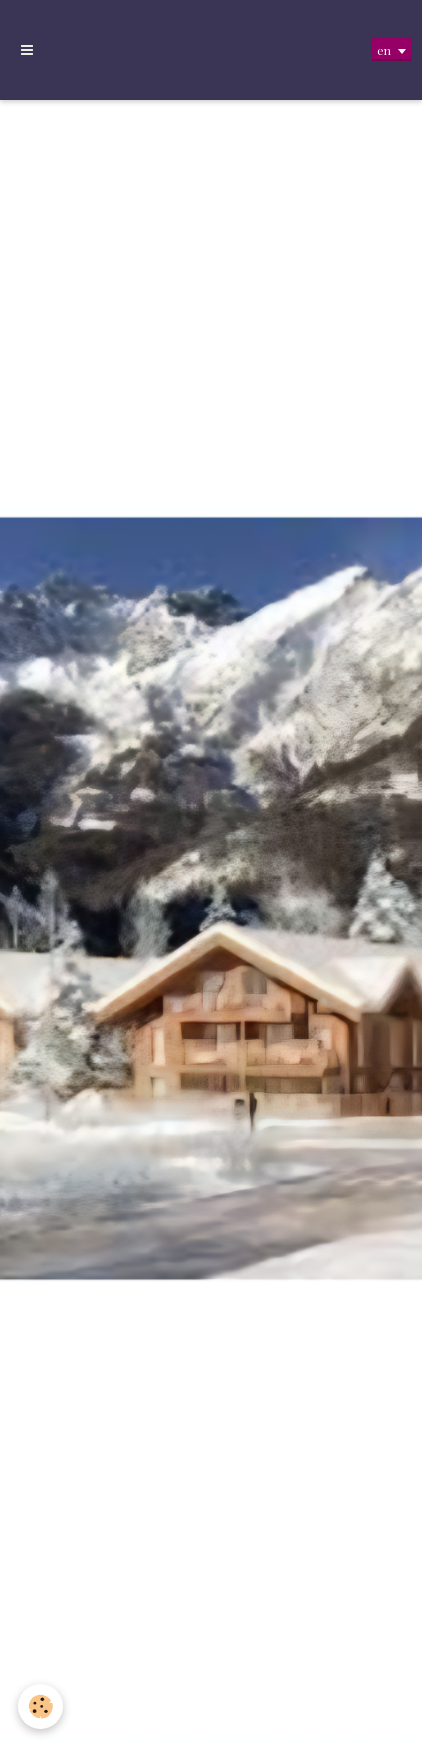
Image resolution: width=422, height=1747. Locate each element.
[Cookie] (40, 1706)
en (384, 50)
